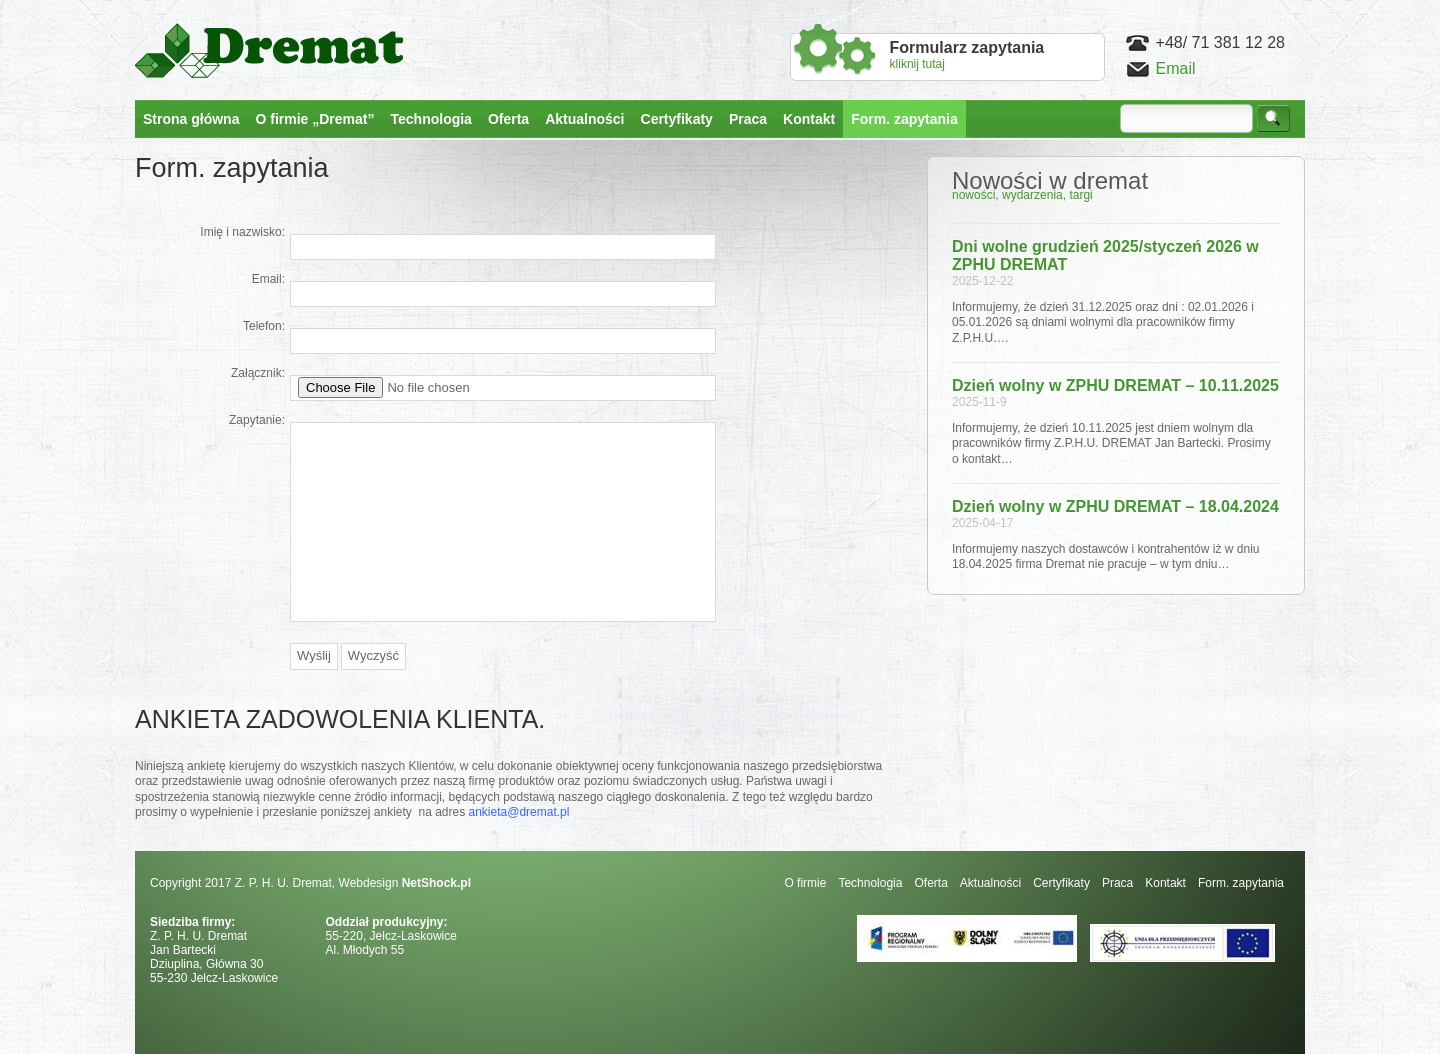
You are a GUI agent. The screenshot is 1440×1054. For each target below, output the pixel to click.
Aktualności (990, 883)
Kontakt (1165, 883)
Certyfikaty (1061, 883)
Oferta (930, 883)
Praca (1117, 883)
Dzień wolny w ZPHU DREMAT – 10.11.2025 (1115, 385)
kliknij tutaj (967, 55)
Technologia (870, 883)
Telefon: (264, 326)
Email (1176, 68)
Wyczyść (373, 655)
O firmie (805, 883)
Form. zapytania (1241, 883)
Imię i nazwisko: (242, 232)
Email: (268, 279)
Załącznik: (258, 373)
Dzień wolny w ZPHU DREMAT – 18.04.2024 (1115, 506)
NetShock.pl (436, 883)
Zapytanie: (257, 420)
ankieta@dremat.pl (519, 812)
